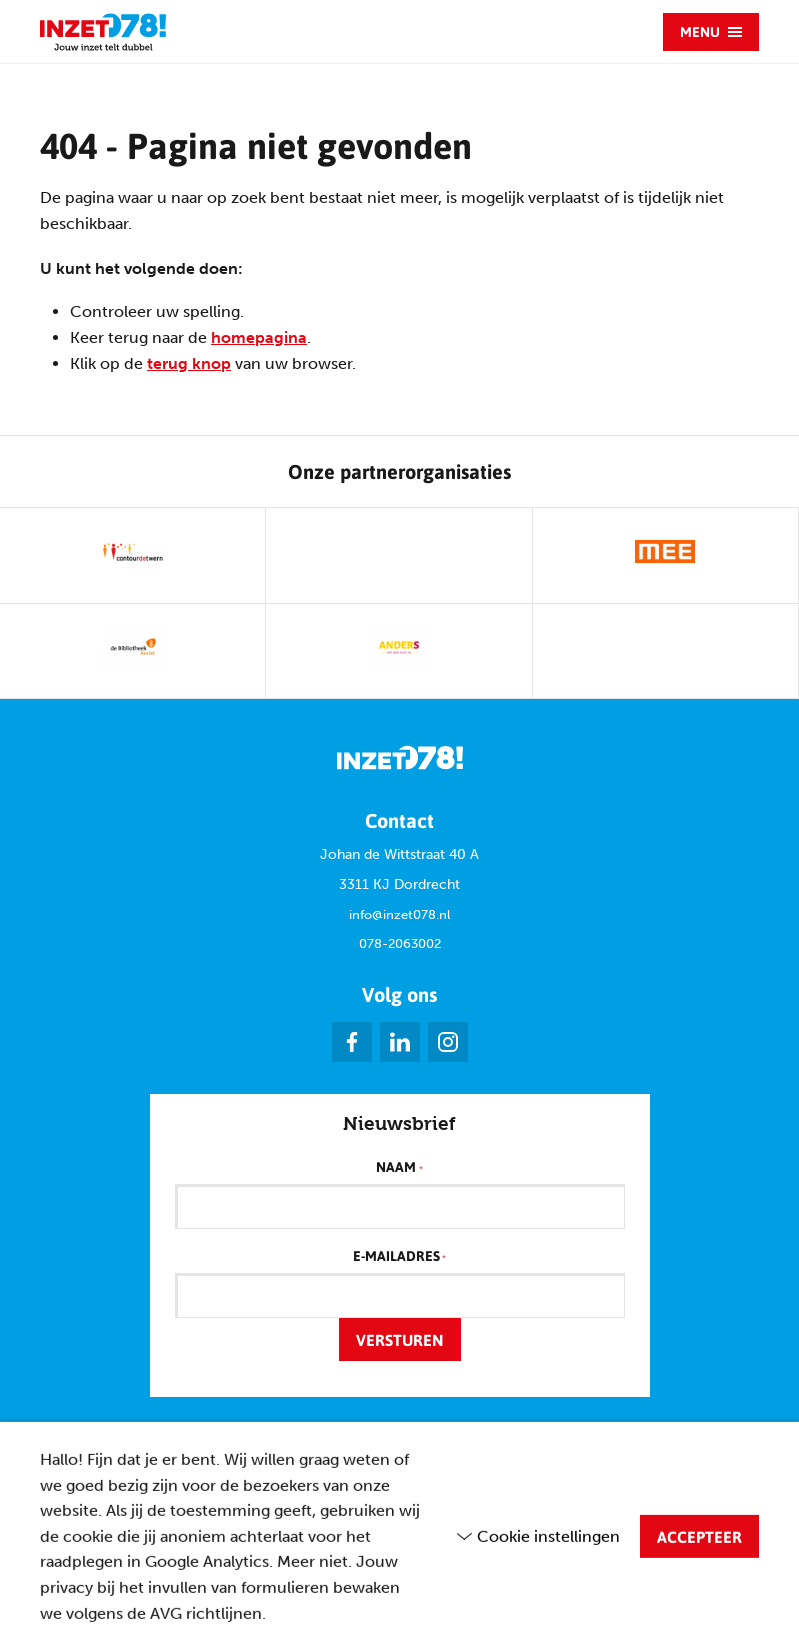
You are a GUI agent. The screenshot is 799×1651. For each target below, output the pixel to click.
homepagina (259, 337)
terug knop (189, 363)
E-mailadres (399, 1257)
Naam (399, 1168)
